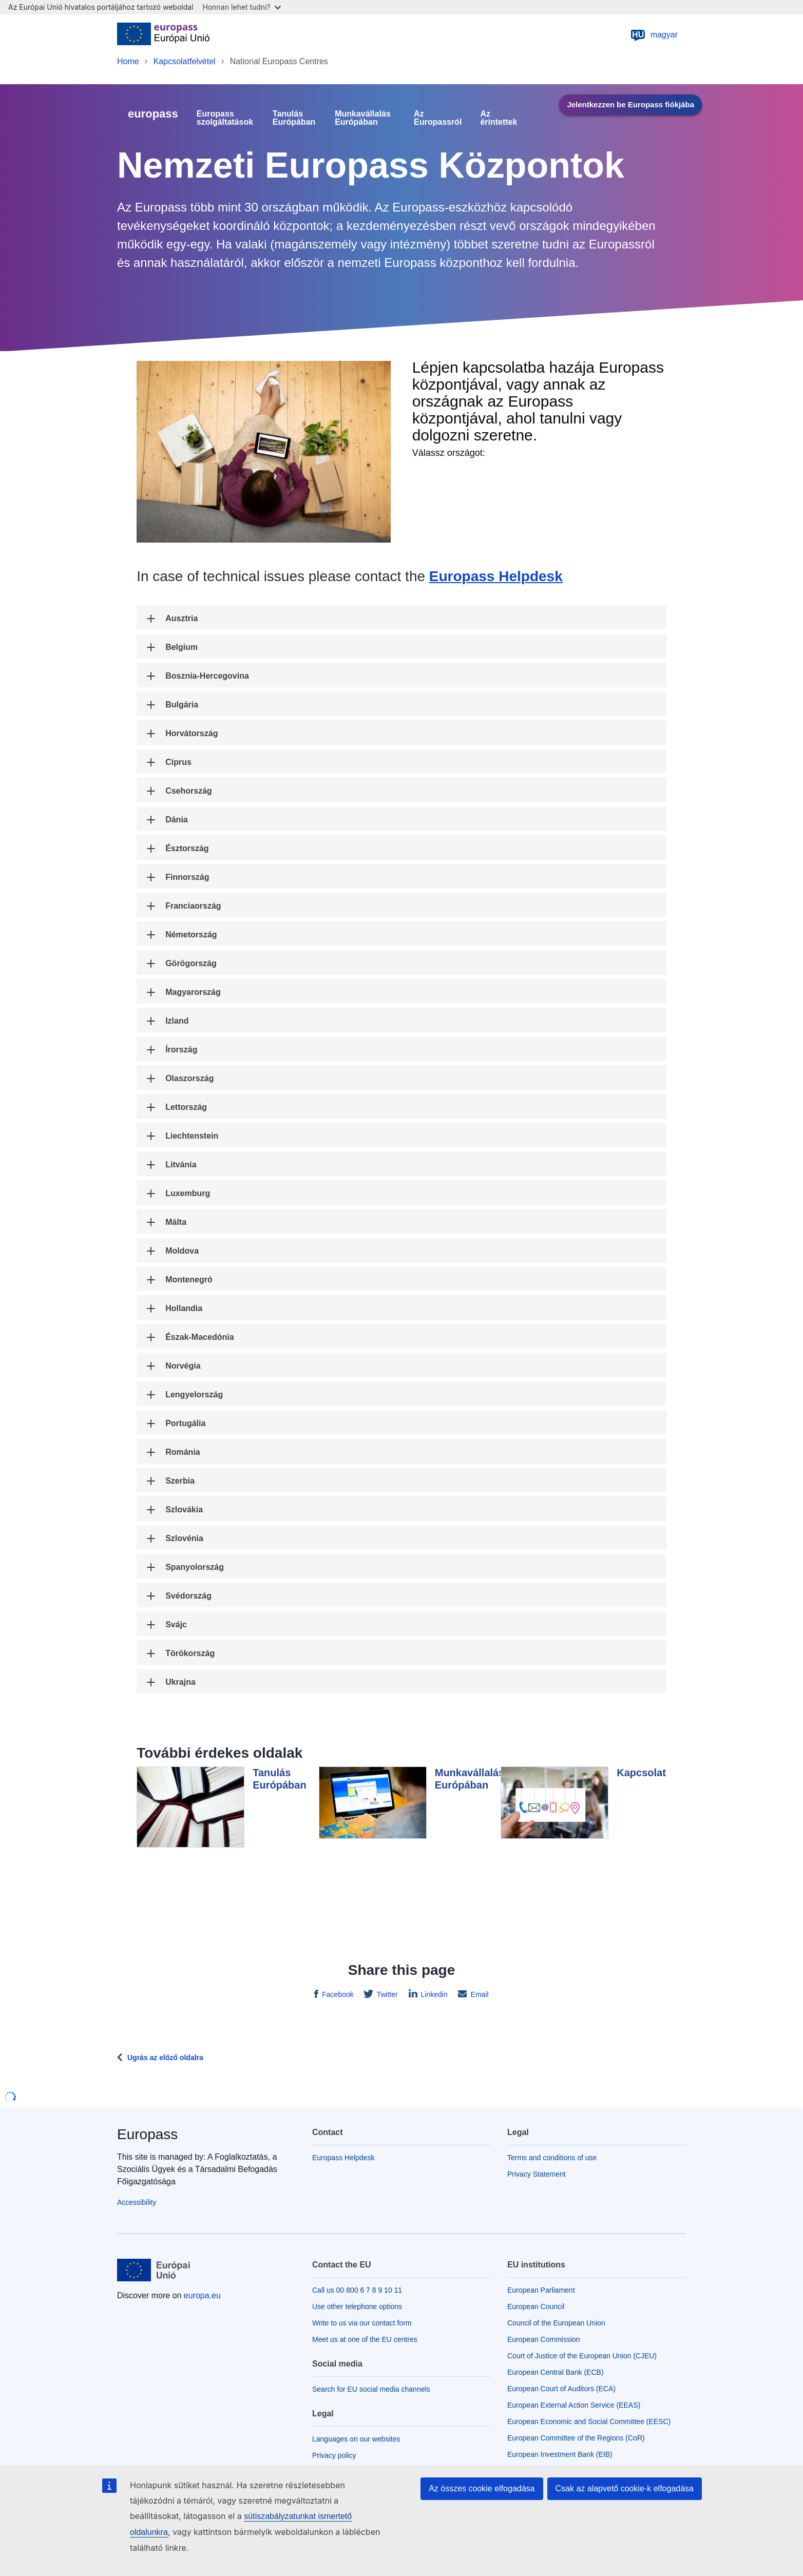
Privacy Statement (536, 2174)
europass (153, 113)
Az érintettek (498, 118)
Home (128, 61)
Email (479, 1994)
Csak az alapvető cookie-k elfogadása (625, 2488)
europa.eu (202, 2295)
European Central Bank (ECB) (555, 2372)
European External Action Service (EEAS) (573, 2405)
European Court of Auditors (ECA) (561, 2389)
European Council (535, 2306)
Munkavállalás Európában (363, 118)
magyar (654, 35)
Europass (147, 2134)
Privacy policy (334, 2455)
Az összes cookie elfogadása (481, 2488)
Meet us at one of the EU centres (364, 2339)
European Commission (543, 2339)
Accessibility (136, 2202)
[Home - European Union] (163, 35)
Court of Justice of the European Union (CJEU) (582, 2356)
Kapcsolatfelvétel (185, 61)
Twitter (386, 1994)
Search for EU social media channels (371, 2389)
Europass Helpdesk (496, 576)
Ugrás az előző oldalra (165, 2057)
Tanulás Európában (294, 118)
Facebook (336, 1994)
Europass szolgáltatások (225, 118)
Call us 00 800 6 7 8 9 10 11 (357, 2290)
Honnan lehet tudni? (242, 7)
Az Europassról (438, 118)
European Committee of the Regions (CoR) (576, 2438)
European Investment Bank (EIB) (560, 2454)
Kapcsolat (641, 1772)
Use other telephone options (357, 2306)
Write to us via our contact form (361, 2323)
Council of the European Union (556, 2323)
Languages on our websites (356, 2439)
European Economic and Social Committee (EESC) (589, 2421)
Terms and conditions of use (552, 2158)
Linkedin (433, 1994)
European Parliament (541, 2290)
